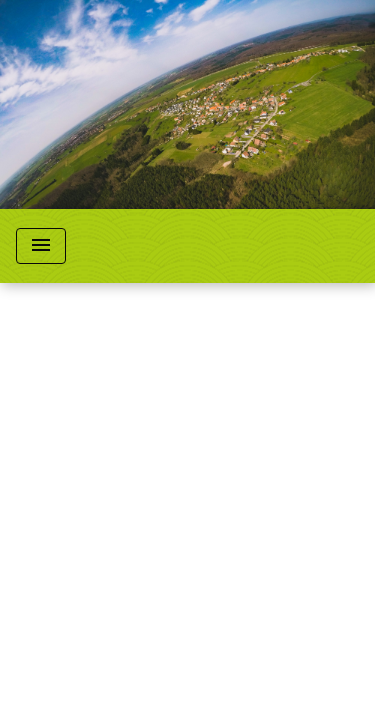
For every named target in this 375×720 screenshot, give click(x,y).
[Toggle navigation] (41, 246)
